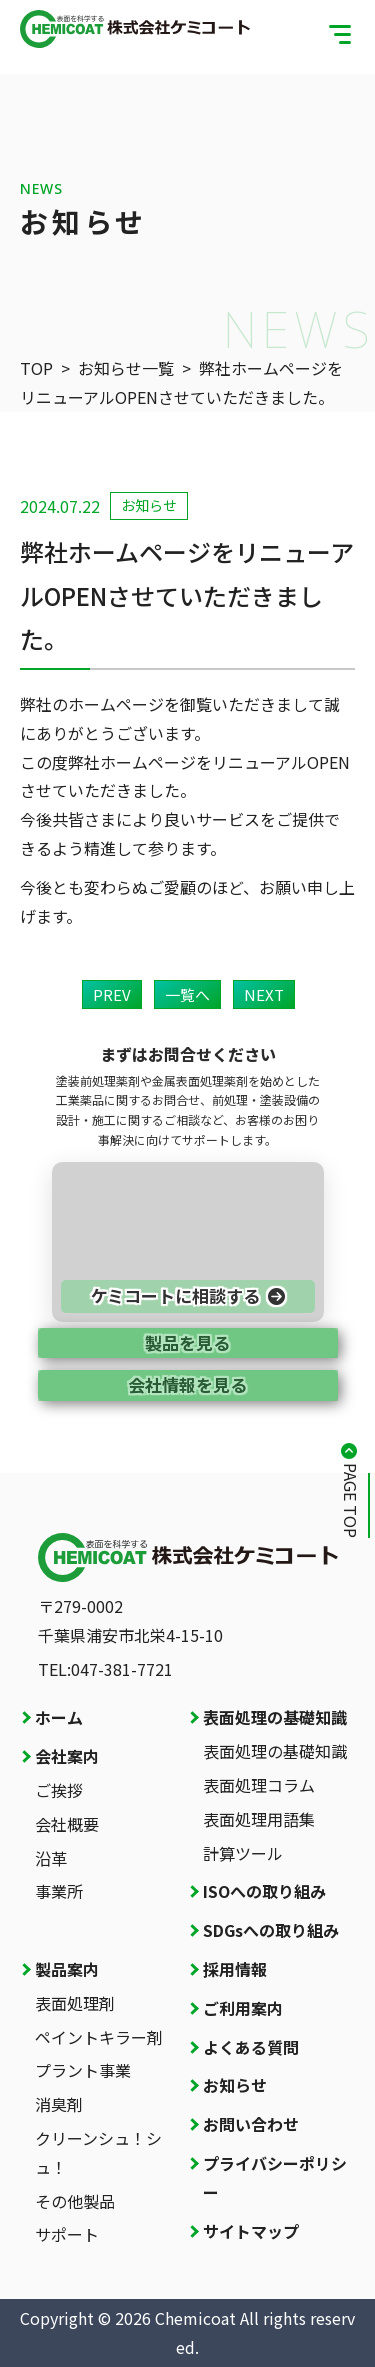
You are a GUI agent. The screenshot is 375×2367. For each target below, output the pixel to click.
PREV (112, 994)
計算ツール (243, 1853)
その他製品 (75, 2201)
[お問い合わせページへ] (188, 1242)
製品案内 (67, 1969)
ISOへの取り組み (264, 1891)
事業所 (59, 1891)
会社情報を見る (187, 1384)
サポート (67, 2234)
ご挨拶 (59, 1790)
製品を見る (187, 1342)
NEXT (264, 994)
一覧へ (187, 994)
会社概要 (67, 1824)
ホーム (59, 1717)
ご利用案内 (243, 2008)
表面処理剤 (75, 2003)
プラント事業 (83, 2070)
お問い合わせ (251, 2124)
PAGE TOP (351, 1500)
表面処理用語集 (259, 1819)
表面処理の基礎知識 (275, 1717)
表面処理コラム (259, 1785)
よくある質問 (251, 2047)
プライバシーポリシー (275, 2177)
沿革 (51, 1858)
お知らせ (235, 2085)
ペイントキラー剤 (99, 2037)
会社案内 (67, 1756)
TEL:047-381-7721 (105, 1669)
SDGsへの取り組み (271, 1930)
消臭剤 (59, 2104)
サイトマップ (251, 2231)
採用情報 (235, 1969)
